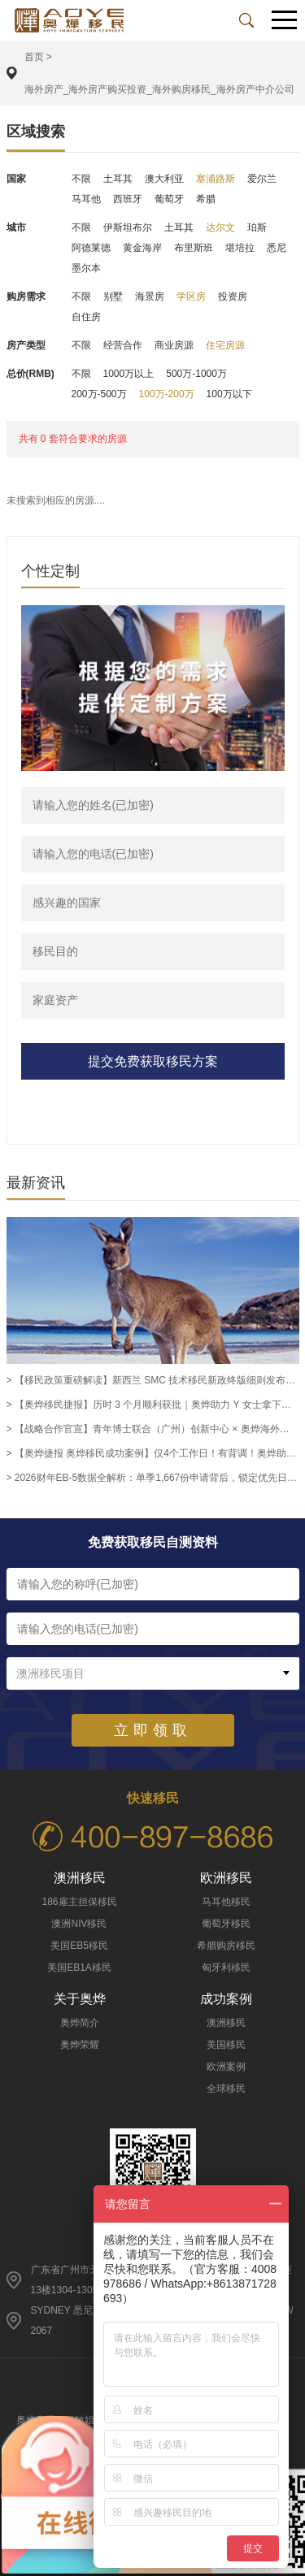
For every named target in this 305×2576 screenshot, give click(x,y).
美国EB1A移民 (79, 1967)
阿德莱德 (91, 247)
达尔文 (220, 227)
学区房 (191, 296)
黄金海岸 (142, 247)
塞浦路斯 (215, 178)
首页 (34, 57)
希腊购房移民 (226, 1945)
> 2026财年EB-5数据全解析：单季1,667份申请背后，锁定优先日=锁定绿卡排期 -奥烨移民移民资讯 (153, 1477)
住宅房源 (225, 345)
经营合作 (122, 345)
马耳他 (86, 199)
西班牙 (127, 199)
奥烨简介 (79, 2022)
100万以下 (229, 394)
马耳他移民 (226, 1901)
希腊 (206, 199)
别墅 (113, 296)
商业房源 (174, 345)
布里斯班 (193, 247)
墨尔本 (86, 268)
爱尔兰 (262, 178)
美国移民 (226, 2044)
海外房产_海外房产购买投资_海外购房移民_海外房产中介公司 (159, 89)
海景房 (149, 296)
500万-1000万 (196, 373)
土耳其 (118, 178)
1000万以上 (129, 373)
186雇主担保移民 (78, 1901)
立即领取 (153, 1730)
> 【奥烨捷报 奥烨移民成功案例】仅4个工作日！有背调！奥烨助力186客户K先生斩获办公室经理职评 (153, 1453)
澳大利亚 (164, 178)
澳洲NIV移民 (79, 1923)
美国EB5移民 (79, 1945)
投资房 (232, 296)
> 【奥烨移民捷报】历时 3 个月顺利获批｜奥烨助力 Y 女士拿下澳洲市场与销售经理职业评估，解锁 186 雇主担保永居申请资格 (153, 1404)
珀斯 (257, 227)
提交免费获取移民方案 (153, 1061)
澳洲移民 (226, 2022)
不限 (81, 178)
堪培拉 (240, 247)
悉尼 (276, 247)
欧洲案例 (226, 2066)
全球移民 (226, 2088)
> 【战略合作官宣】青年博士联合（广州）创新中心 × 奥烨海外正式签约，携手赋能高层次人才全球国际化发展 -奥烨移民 (153, 1429)
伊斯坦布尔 (127, 227)
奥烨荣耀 (79, 2044)
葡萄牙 (169, 199)
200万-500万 (99, 394)
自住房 (86, 317)
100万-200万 (166, 394)
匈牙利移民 (226, 1967)
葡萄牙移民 (226, 1923)
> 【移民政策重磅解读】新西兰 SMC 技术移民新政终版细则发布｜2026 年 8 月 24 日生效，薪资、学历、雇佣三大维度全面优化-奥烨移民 (153, 1380)
